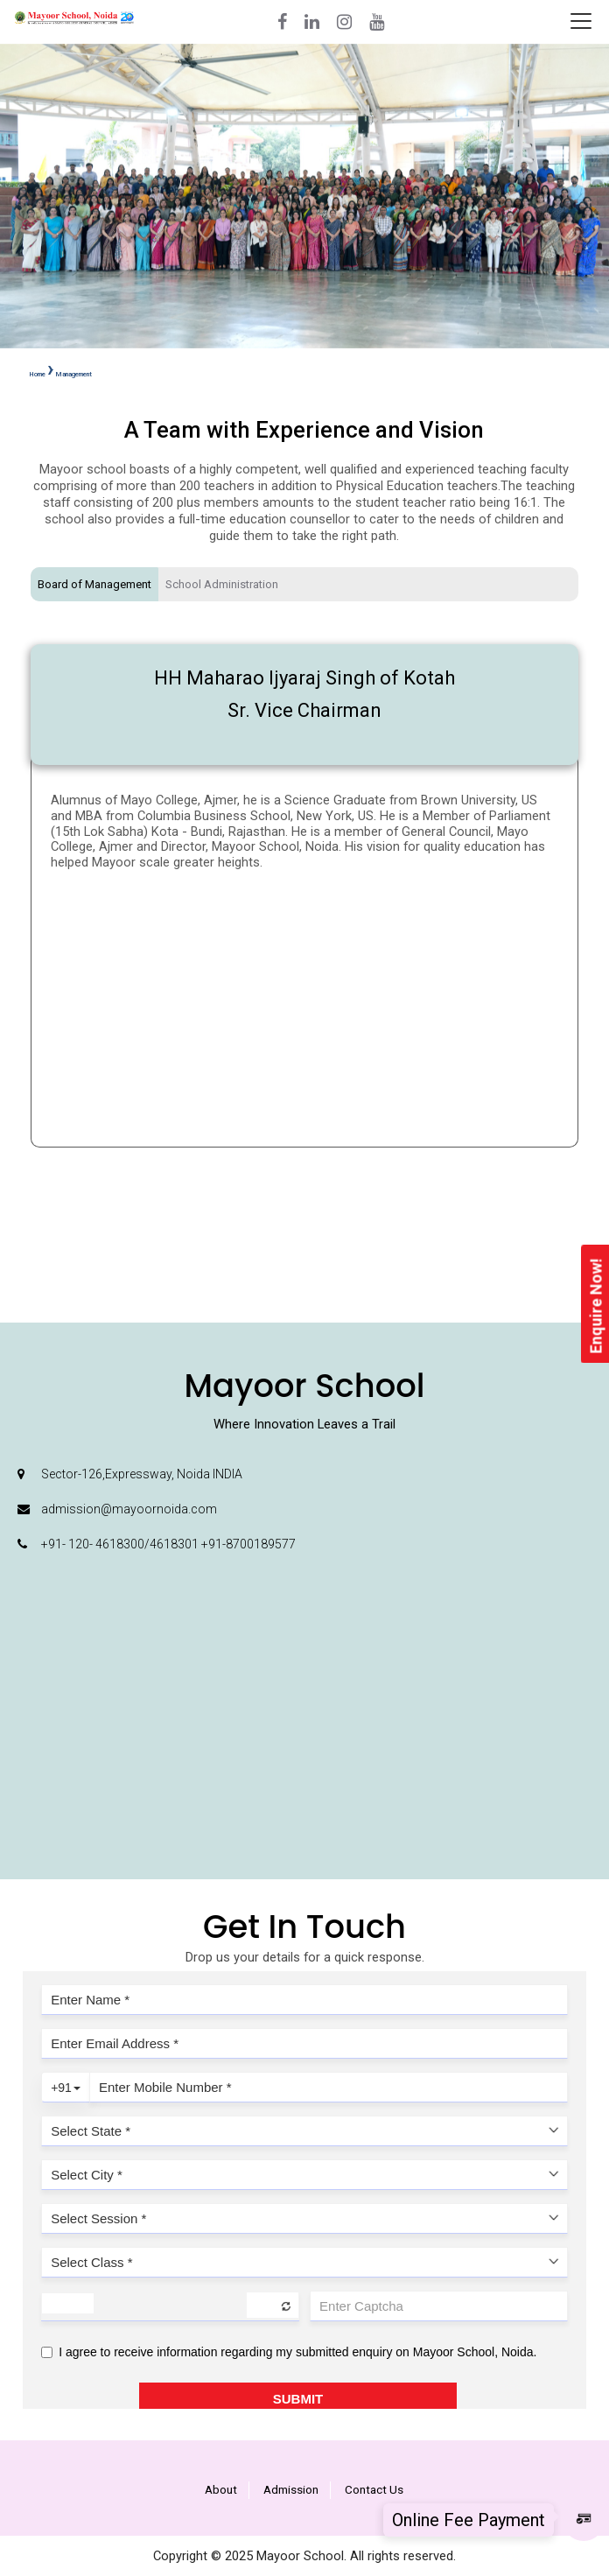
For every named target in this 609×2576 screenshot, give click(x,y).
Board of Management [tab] (94, 584)
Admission (290, 2489)
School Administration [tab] (221, 584)
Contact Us (374, 2489)
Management (74, 374)
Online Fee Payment (468, 2519)
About (221, 2489)
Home (38, 374)
